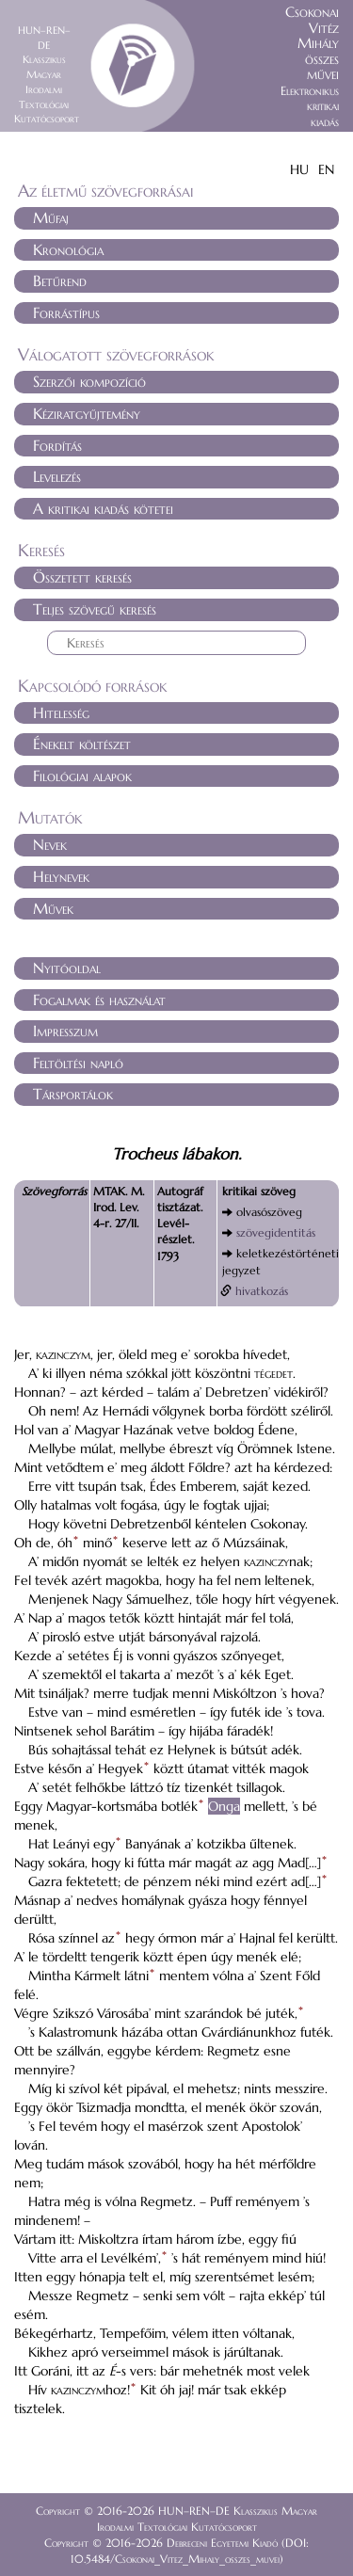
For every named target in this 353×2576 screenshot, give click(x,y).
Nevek (50, 844)
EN (326, 169)
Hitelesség (61, 712)
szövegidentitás (275, 1232)
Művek (53, 908)
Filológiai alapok (82, 775)
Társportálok (73, 1093)
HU (299, 169)
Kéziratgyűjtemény (86, 413)
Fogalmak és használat (99, 999)
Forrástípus (66, 312)
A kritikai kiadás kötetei (103, 508)
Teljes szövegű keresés (94, 609)
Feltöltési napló (78, 1062)
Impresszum (65, 1030)
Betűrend (60, 280)
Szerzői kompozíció (89, 381)
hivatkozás (261, 1291)
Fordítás (57, 445)
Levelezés (57, 476)
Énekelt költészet (82, 743)
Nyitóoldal (67, 967)
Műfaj (51, 217)
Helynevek (61, 876)
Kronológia (68, 249)
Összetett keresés (82, 577)
